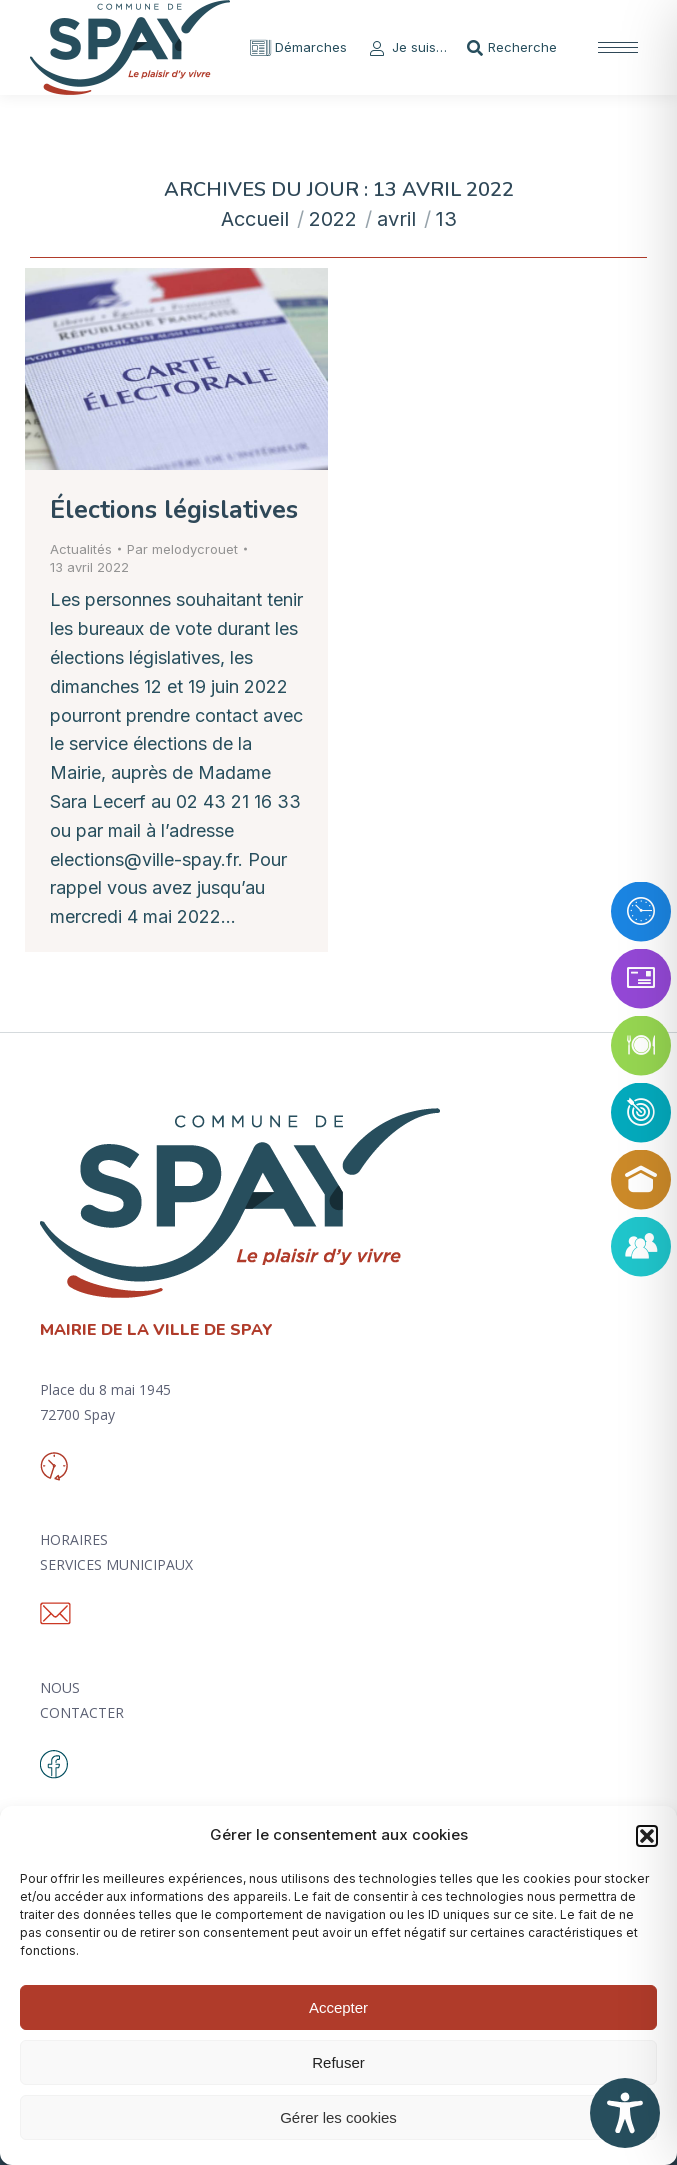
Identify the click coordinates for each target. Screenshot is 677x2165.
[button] (647, 1836)
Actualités (81, 549)
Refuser (338, 2062)
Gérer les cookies (338, 2117)
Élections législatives (174, 510)
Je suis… (407, 47)
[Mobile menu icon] (618, 47)
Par (182, 549)
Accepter (338, 2007)
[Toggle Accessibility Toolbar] (625, 2113)
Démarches (298, 47)
